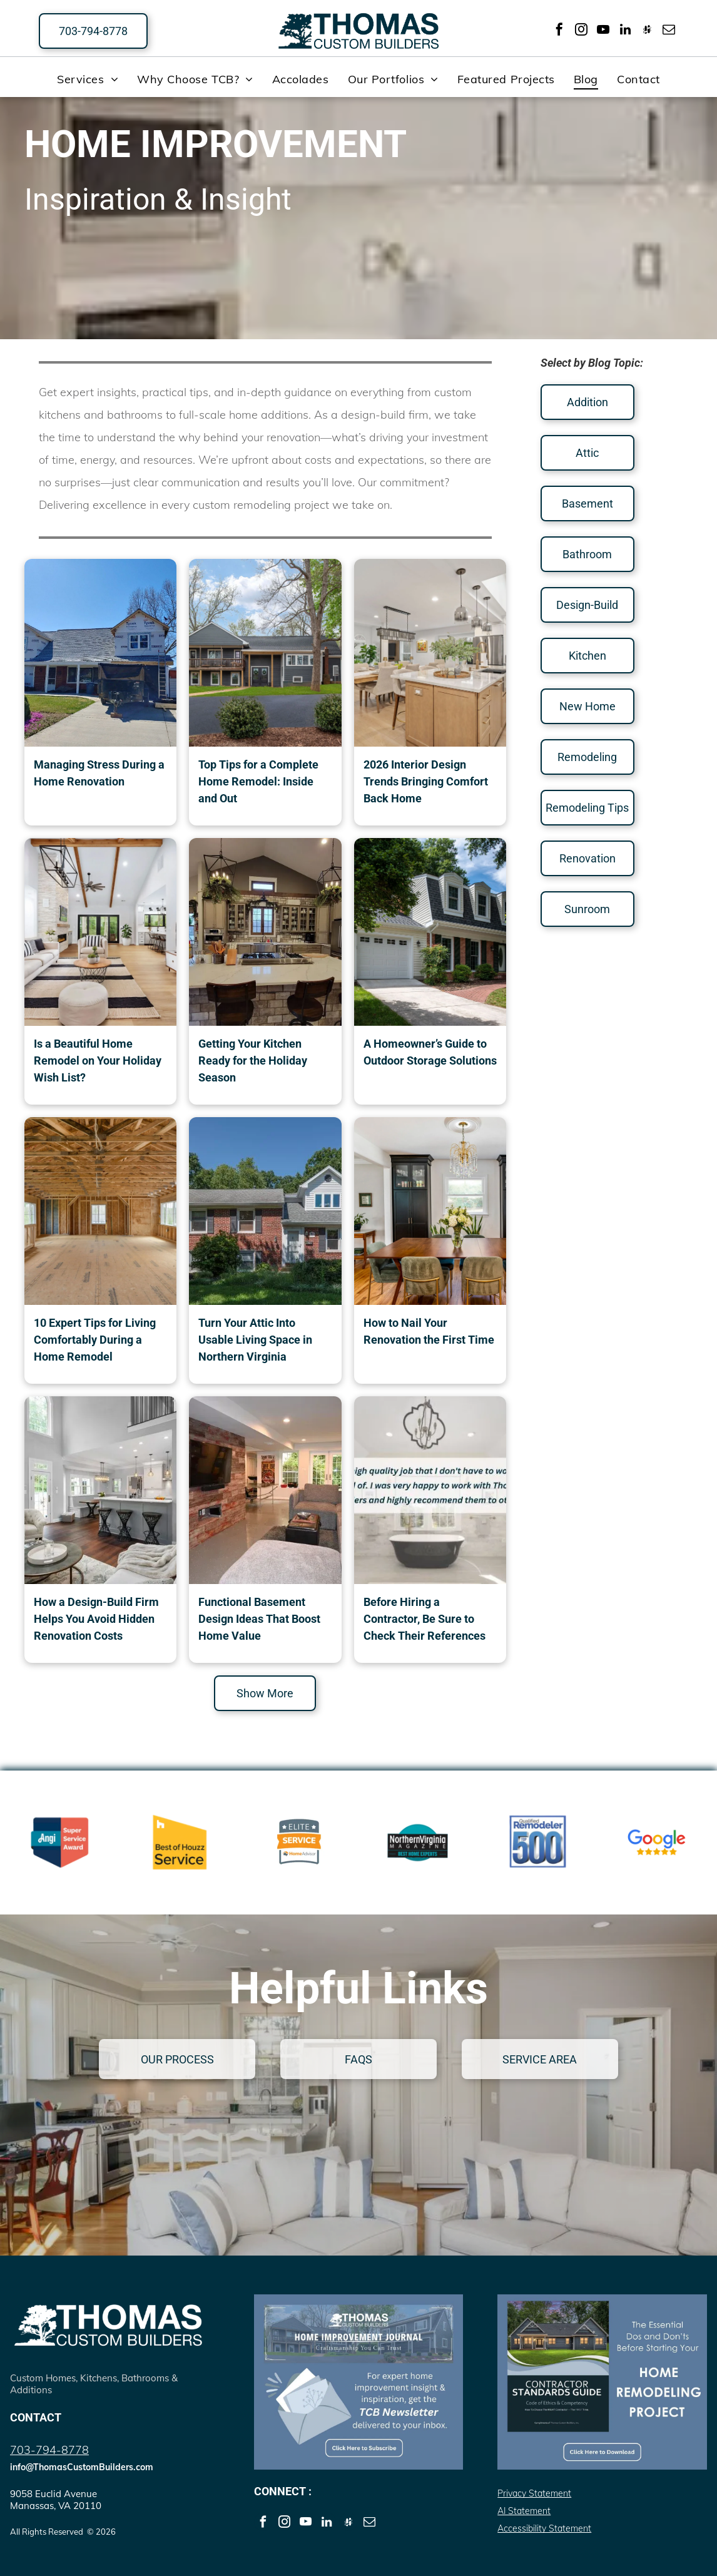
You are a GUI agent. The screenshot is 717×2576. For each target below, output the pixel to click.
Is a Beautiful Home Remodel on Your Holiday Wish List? (97, 1060)
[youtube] (603, 31)
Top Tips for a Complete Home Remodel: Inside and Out (258, 781)
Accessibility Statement (544, 2528)
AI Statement (524, 2511)
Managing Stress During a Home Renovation (99, 773)
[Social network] (647, 31)
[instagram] (581, 31)
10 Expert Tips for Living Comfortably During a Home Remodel (95, 1339)
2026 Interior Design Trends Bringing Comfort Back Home (426, 781)
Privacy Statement (534, 2493)
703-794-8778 (49, 2450)
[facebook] (559, 31)
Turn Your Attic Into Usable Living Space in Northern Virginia (255, 1339)
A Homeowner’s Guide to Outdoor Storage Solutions (430, 1052)
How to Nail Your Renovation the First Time (429, 1331)
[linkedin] (625, 31)
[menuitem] (88, 78)
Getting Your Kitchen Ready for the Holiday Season (252, 1060)
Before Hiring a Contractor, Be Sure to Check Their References (425, 1618)
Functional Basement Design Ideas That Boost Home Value (259, 1618)
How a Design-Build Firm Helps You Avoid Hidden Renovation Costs (96, 1618)
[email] (668, 31)
